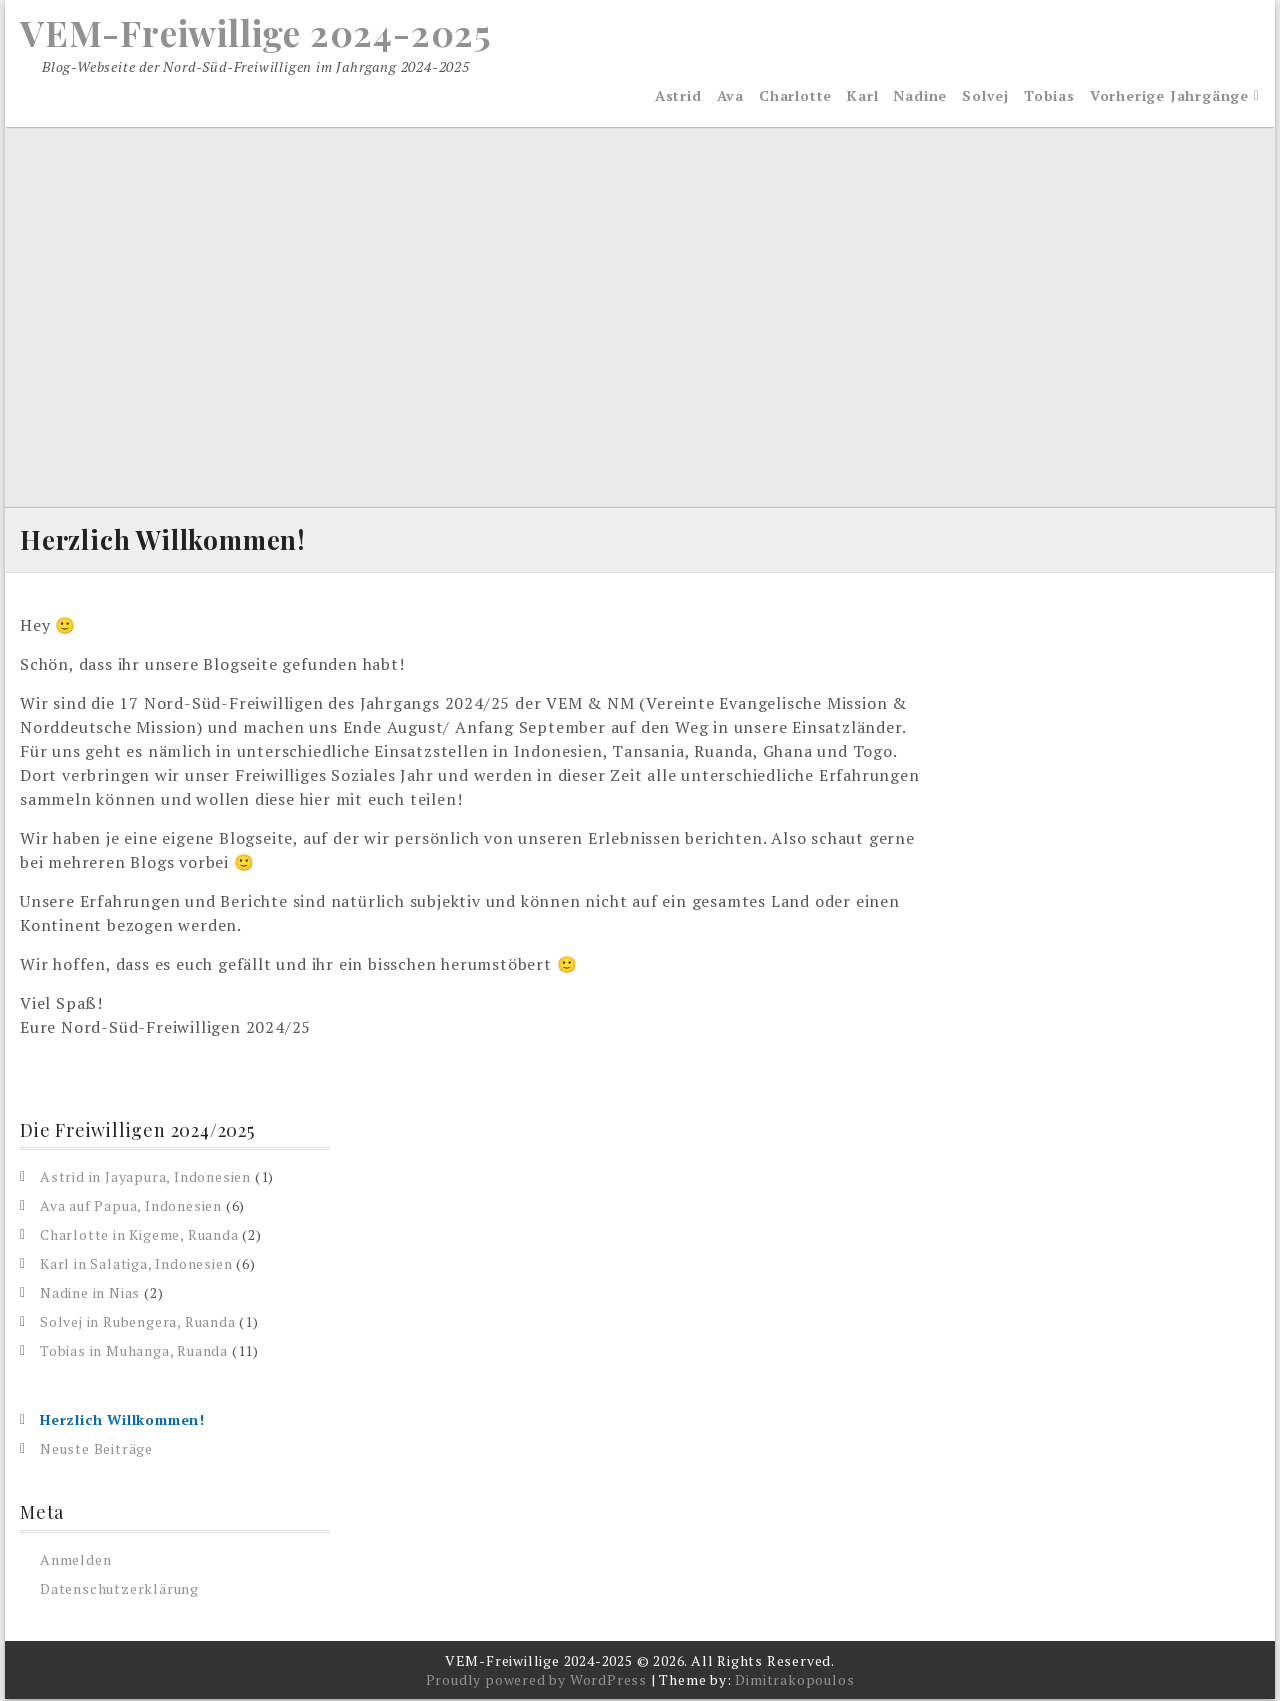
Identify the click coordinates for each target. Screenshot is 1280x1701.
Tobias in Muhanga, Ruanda (134, 1352)
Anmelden (75, 1561)
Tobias (1049, 96)
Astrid (678, 96)
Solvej (985, 96)
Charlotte (795, 96)
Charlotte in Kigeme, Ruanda (139, 1236)
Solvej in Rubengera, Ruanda (138, 1323)
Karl (862, 96)
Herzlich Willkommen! (122, 1421)
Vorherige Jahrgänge (1169, 96)
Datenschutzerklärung (119, 1590)
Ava (730, 96)
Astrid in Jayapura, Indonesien (145, 1178)
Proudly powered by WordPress (536, 1681)
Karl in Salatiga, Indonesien (136, 1265)
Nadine (920, 96)
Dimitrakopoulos (794, 1681)
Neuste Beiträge (96, 1450)
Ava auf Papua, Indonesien (131, 1207)
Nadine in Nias (90, 1294)
